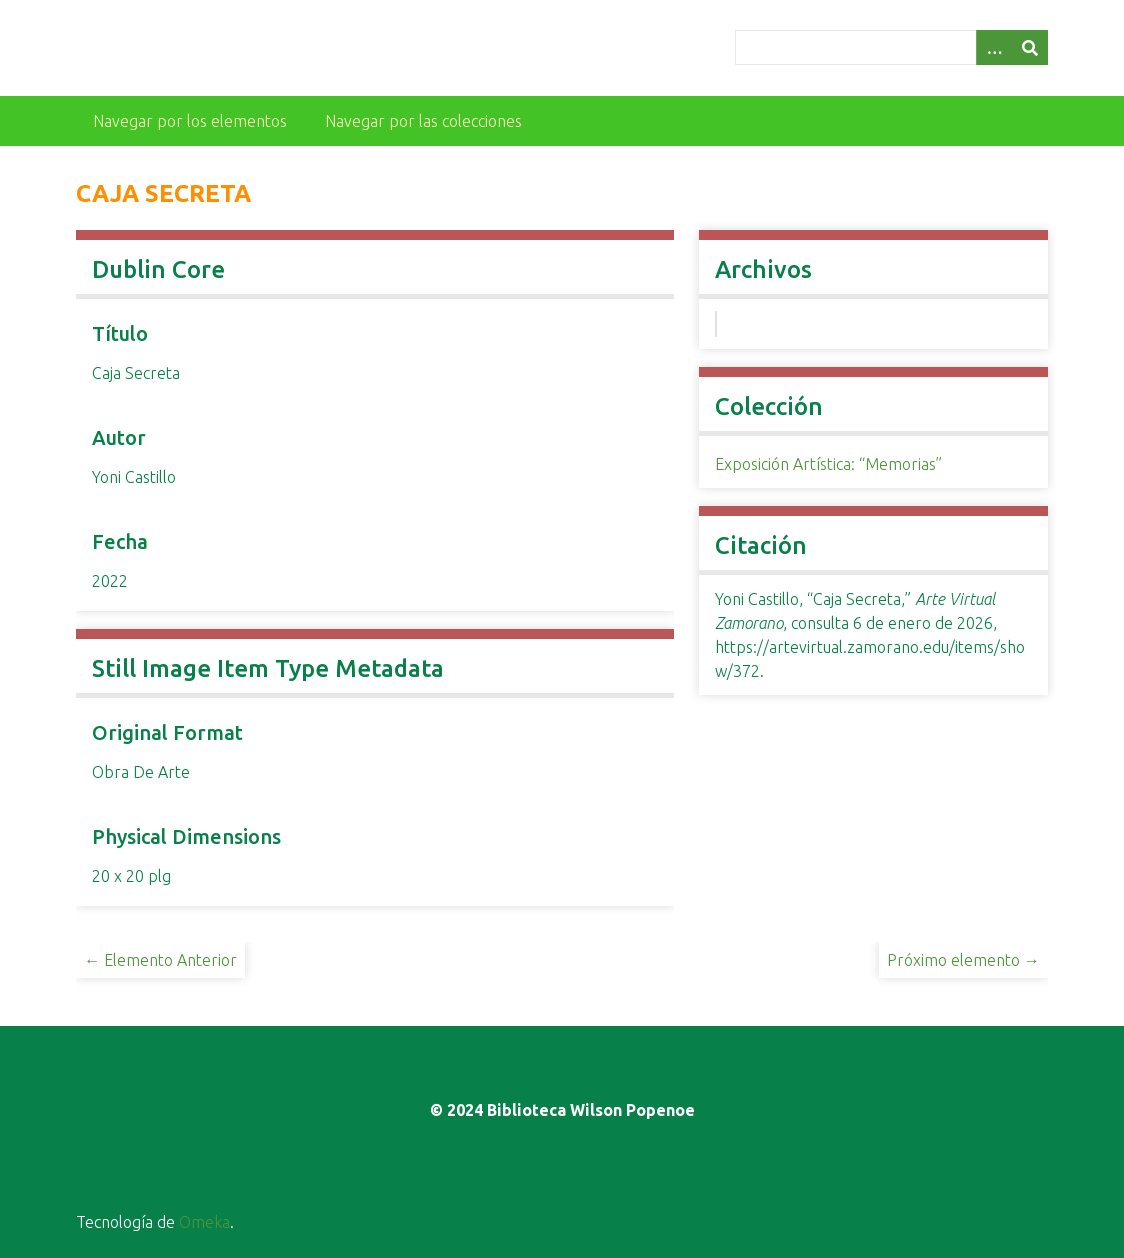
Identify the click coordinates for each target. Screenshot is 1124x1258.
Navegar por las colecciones (423, 121)
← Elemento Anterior (160, 960)
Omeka (204, 1222)
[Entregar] (1030, 47)
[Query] (891, 47)
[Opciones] (994, 47)
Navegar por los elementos (190, 121)
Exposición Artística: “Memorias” (828, 464)
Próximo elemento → (963, 960)
